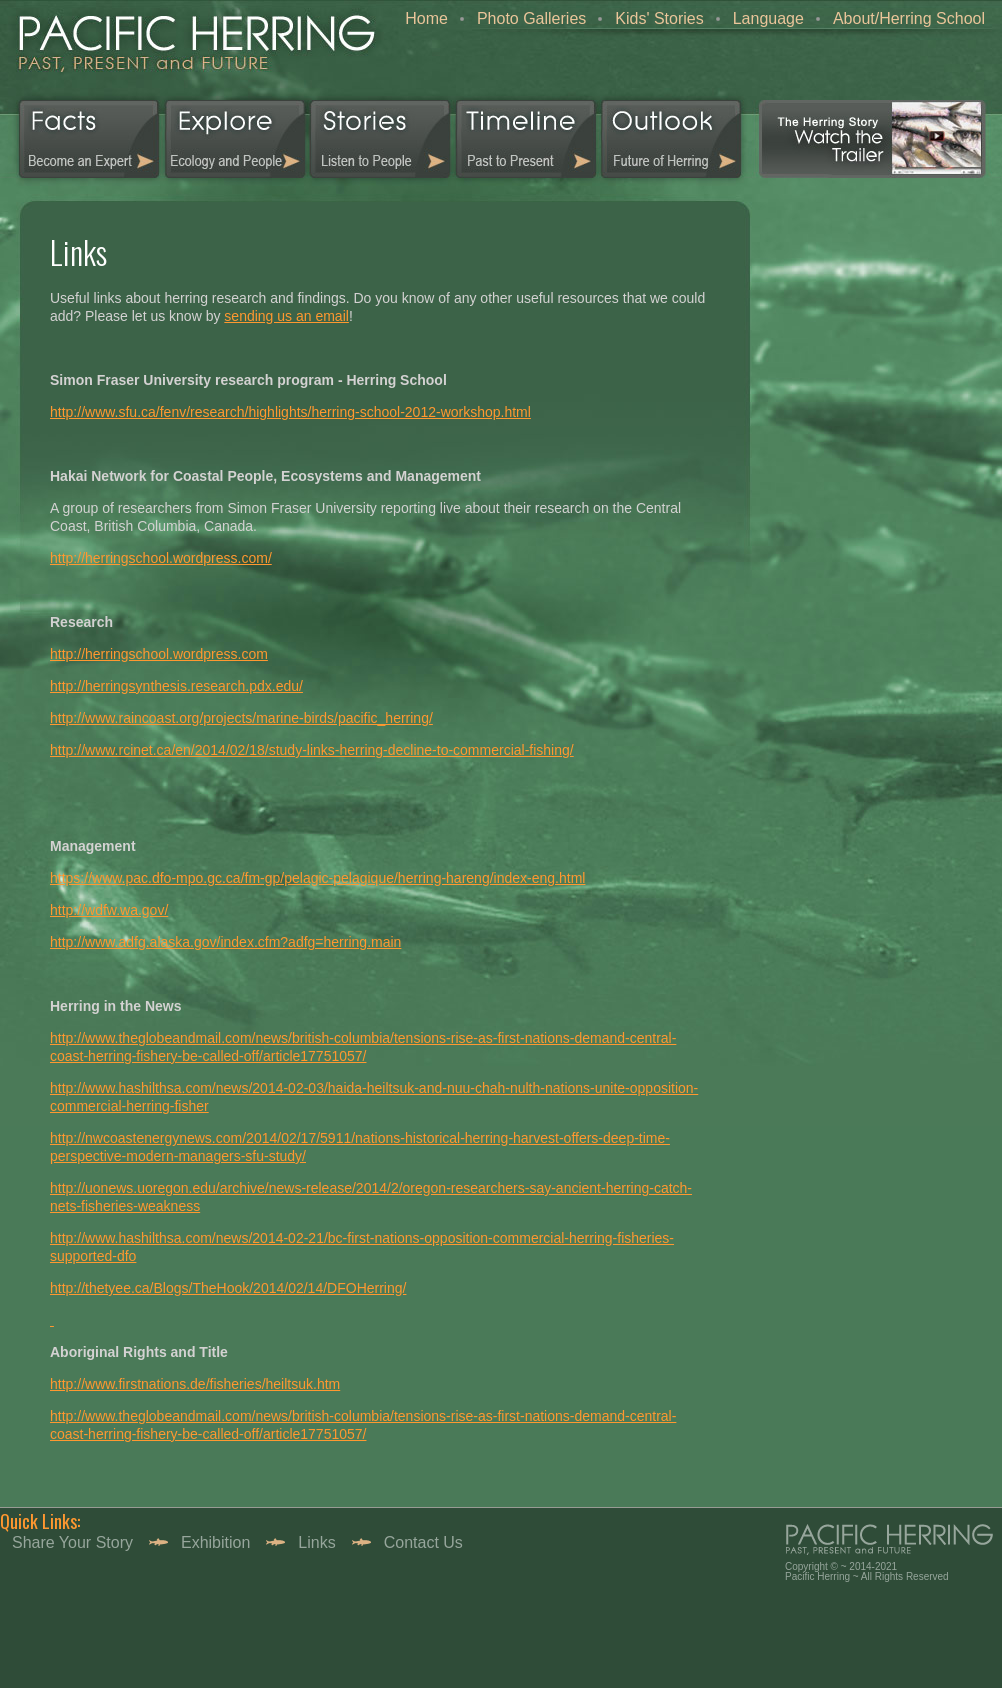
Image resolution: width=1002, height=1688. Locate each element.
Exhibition (215, 1542)
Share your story (72, 1542)
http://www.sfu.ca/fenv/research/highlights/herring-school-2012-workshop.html (290, 412)
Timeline (525, 139)
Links (316, 1542)
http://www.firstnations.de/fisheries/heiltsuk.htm (195, 1384)
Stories (380, 139)
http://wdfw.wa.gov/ (109, 910)
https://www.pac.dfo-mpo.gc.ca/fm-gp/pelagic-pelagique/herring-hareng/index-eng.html (317, 878)
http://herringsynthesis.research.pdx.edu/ (176, 686)
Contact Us (423, 1542)
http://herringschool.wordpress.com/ (161, 558)
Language (768, 18)
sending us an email (286, 316)
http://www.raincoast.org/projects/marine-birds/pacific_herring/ (241, 718)
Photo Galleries (531, 18)
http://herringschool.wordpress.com (159, 654)
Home (426, 18)
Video (872, 139)
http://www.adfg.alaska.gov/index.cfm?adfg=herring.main (225, 942)
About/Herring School (909, 18)
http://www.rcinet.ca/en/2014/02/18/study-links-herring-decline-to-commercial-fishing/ (312, 750)
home (191, 50)
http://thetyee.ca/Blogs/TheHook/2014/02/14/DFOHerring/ (228, 1288)
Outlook (670, 139)
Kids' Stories (659, 18)
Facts (81, 139)
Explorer (235, 139)
